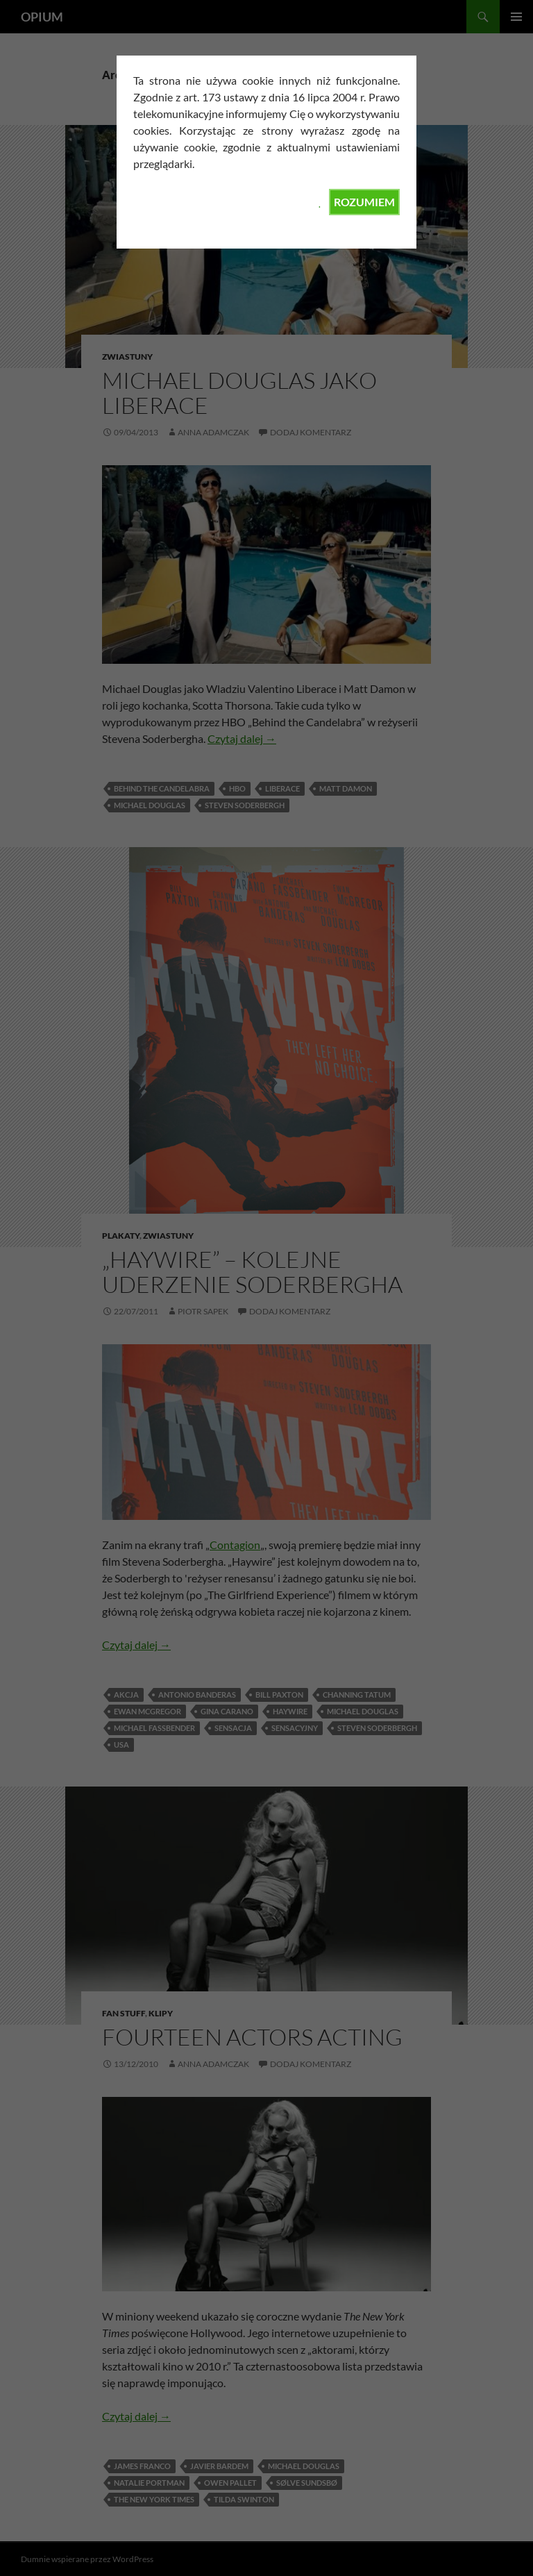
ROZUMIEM (364, 201)
